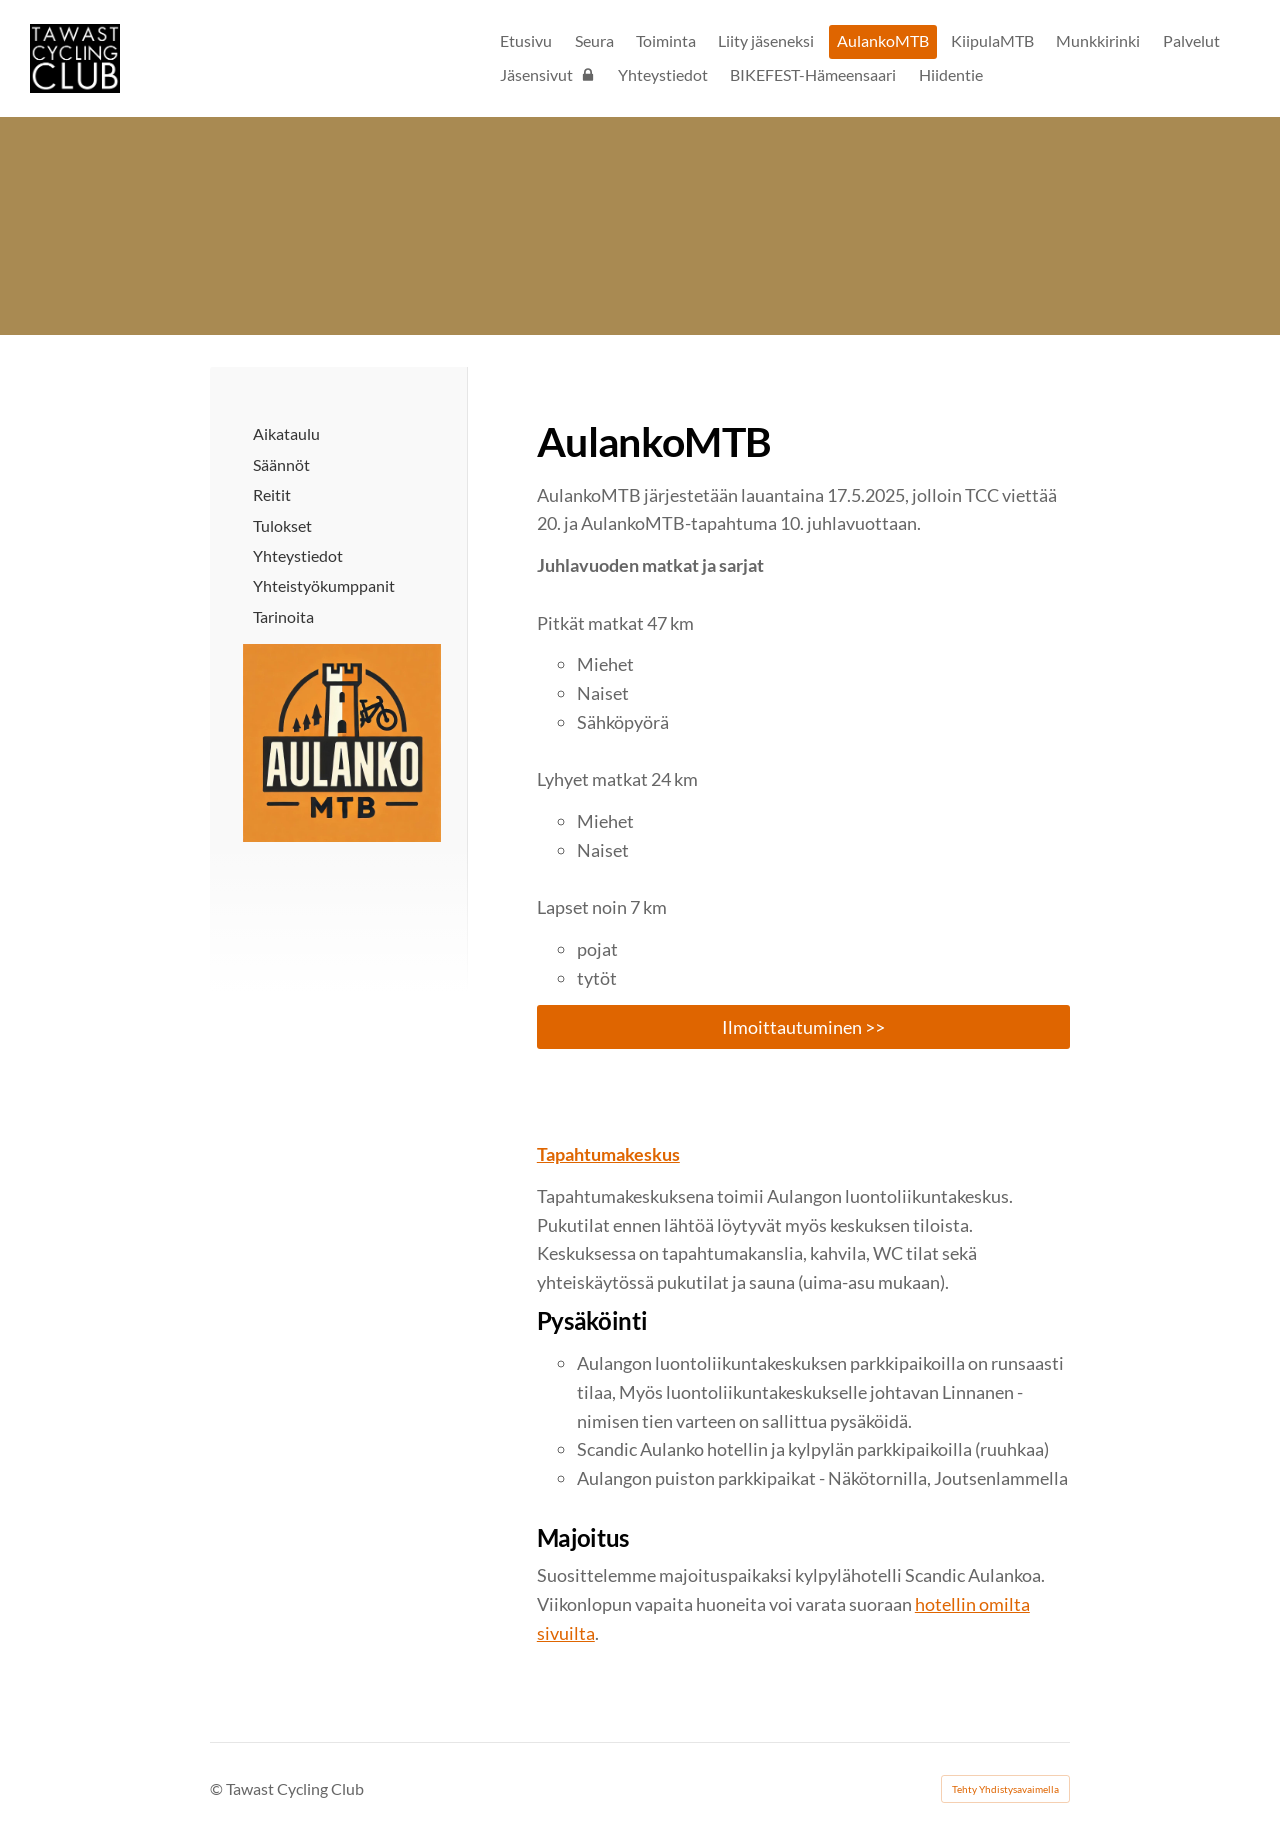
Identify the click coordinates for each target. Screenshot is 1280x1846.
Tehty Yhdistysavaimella (1005, 1789)
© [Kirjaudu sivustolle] (218, 1788)
